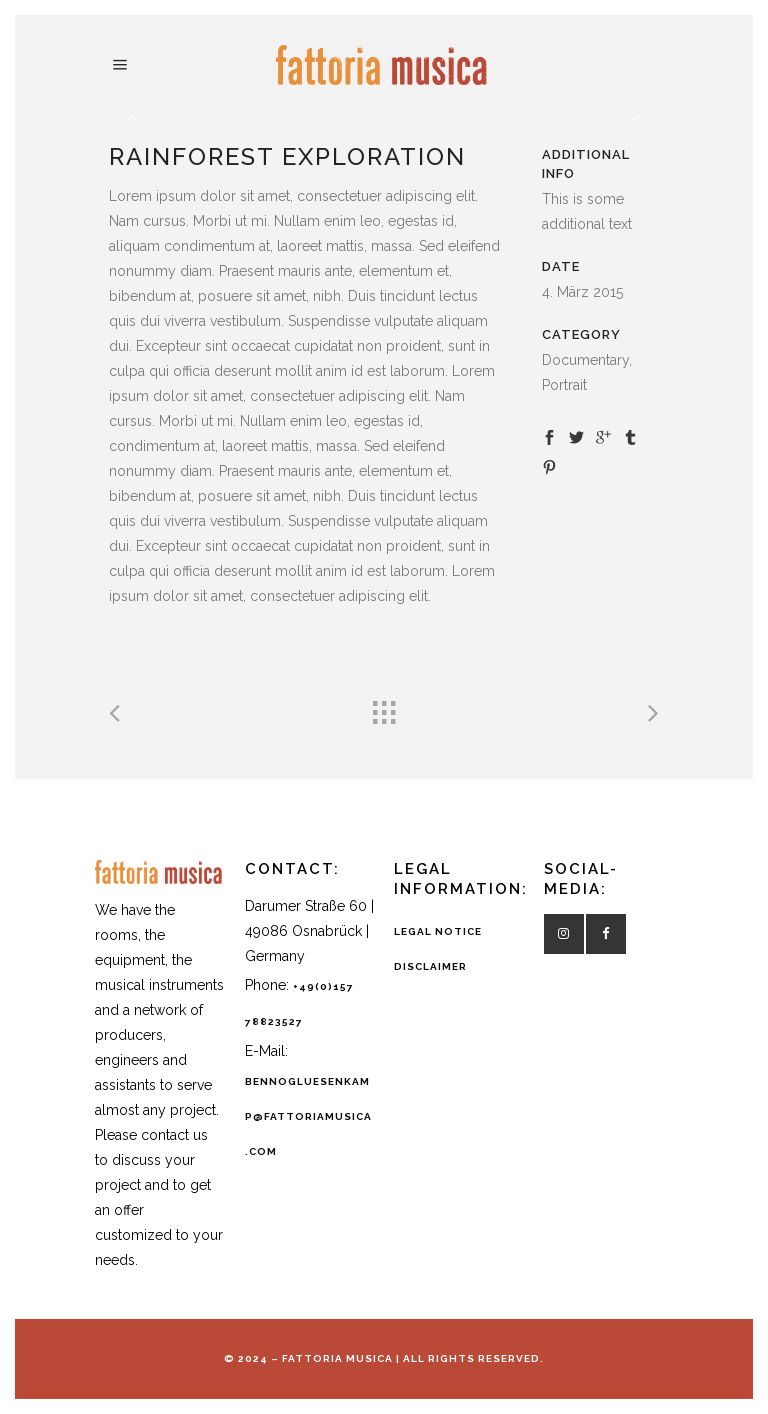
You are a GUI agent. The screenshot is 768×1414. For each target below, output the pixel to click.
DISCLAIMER (430, 966)
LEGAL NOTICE (438, 931)
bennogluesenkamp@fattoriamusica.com (308, 1116)
